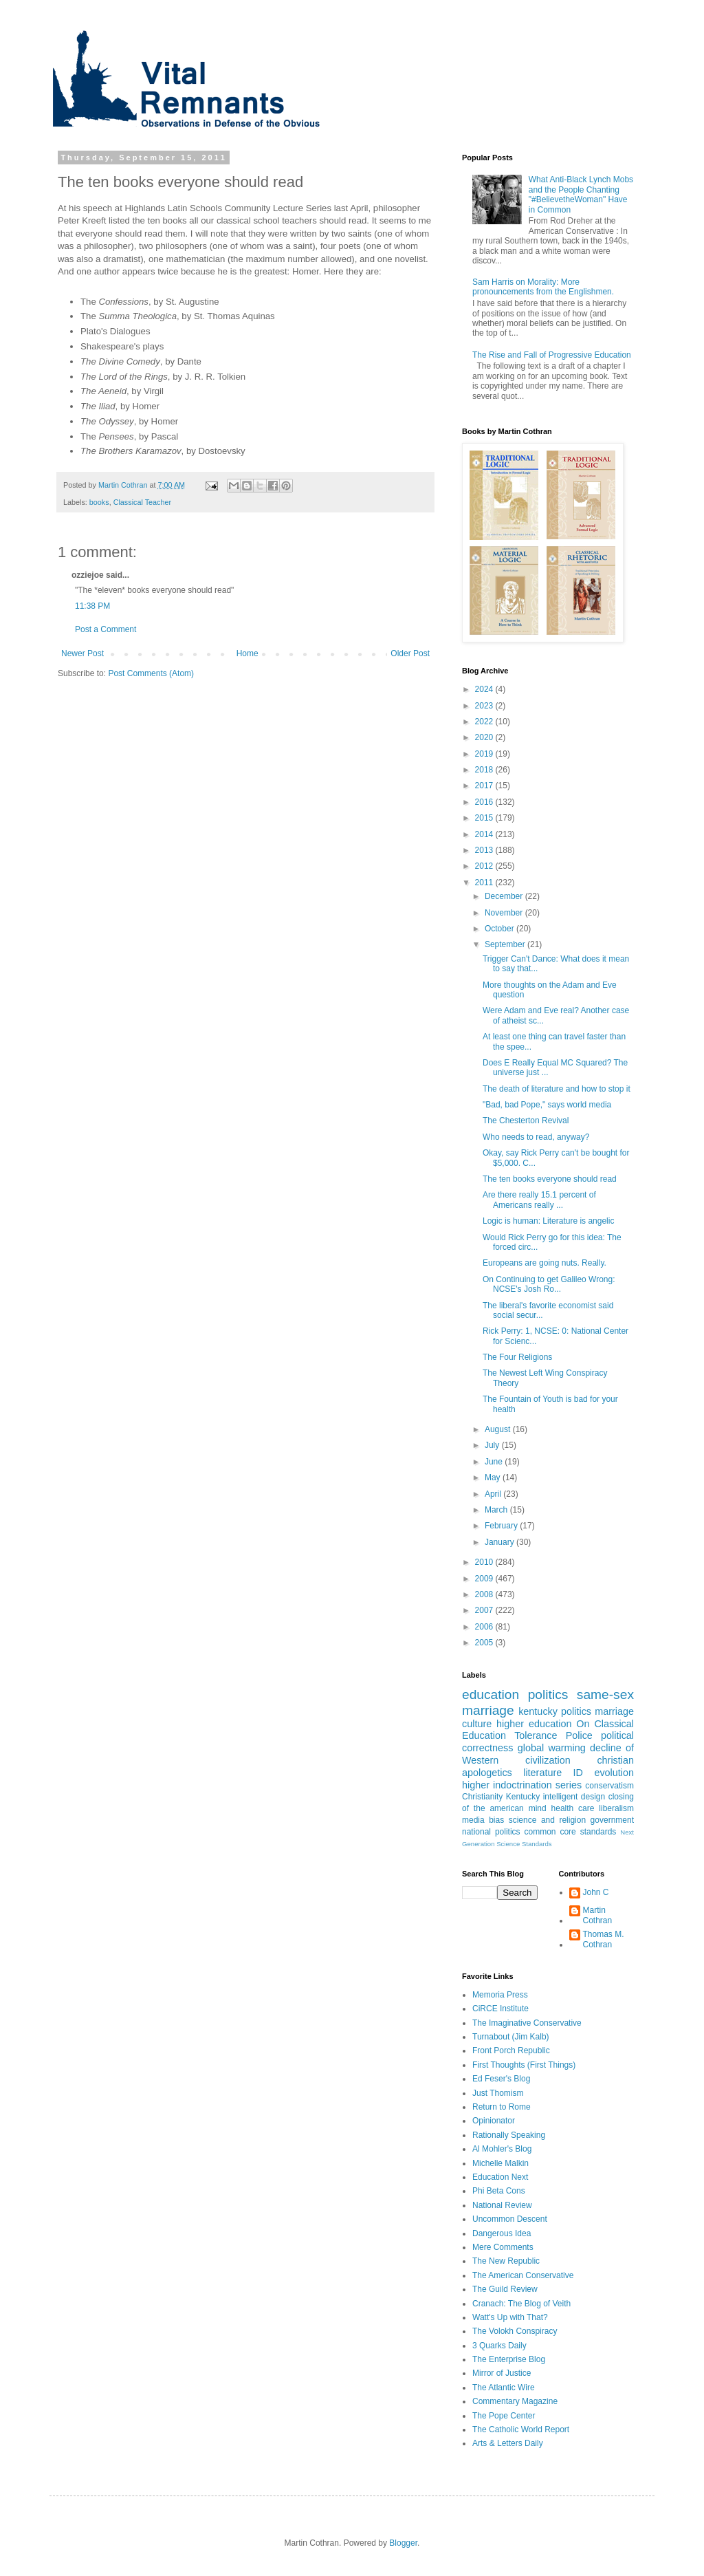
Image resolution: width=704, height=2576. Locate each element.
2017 (485, 785)
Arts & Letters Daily (507, 2443)
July (493, 1445)
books (99, 502)
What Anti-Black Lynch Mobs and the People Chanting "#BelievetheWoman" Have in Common (581, 194)
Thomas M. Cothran (603, 1939)
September (506, 944)
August (499, 1429)
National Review (502, 2205)
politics (548, 1694)
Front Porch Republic (511, 2050)
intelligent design (574, 1796)
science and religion (547, 1820)
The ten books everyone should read (550, 1179)
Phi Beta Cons (498, 2191)
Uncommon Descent (509, 2219)
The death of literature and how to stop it (556, 1089)
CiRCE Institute (500, 2008)
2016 (485, 802)
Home (247, 653)
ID (578, 1772)
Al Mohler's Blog (501, 2149)
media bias (483, 1820)
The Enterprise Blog (508, 2359)
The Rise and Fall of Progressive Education (551, 355)
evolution (614, 1772)
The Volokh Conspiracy (514, 2331)
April (494, 1494)
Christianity (482, 1796)
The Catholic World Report (520, 2429)
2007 (485, 1610)
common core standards (571, 1832)
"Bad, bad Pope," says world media (547, 1105)
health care (573, 1808)
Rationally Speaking (508, 2135)
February (502, 1525)
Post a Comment (105, 629)
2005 (485, 1642)
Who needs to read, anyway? (536, 1137)
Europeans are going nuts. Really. (544, 1263)
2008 (485, 1594)
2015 (485, 818)
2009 (485, 1578)
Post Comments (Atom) (151, 673)
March (497, 1510)
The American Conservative (522, 2275)
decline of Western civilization (548, 1754)
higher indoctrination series (522, 1784)
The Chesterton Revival (526, 1120)
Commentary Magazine (515, 2401)
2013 (485, 850)
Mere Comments (503, 2247)
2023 (485, 706)
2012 (485, 866)
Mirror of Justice (501, 2373)
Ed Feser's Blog (501, 2078)
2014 (485, 834)
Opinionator (493, 2120)
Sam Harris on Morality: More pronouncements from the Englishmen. (543, 286)
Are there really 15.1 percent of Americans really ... (539, 1199)
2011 (485, 882)
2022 (485, 721)
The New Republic (506, 2261)
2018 (485, 770)
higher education (533, 1723)
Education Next (500, 2177)
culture (477, 1723)
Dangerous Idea (501, 2233)
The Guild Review (505, 2289)
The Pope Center (503, 2416)
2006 (485, 1627)
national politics (491, 1832)
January (500, 1542)
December (505, 896)
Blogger (403, 2543)
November (505, 913)
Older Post (410, 653)
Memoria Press (500, 1995)
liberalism (616, 1808)
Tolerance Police (553, 1735)
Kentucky (523, 1796)
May (494, 1477)
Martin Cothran (598, 1915)
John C (596, 1892)
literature (542, 1772)
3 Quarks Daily (499, 2345)
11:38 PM (92, 606)
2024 (485, 689)
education (490, 1694)
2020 (485, 737)
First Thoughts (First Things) (523, 2065)
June (495, 1461)
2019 (485, 754)
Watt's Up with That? (510, 2317)
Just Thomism (497, 2093)
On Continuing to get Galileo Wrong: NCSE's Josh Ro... (549, 1284)
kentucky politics (554, 1711)
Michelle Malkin (500, 2163)
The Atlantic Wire (503, 2387)
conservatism (609, 1785)
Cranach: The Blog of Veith (521, 2303)
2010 (485, 1562)
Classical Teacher (142, 502)
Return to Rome (501, 2107)
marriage (614, 1711)
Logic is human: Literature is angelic (548, 1221)
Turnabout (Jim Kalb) (510, 2037)
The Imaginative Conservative (527, 2023)
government (612, 1820)
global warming (552, 1747)
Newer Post (82, 653)
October (500, 928)
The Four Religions (517, 1357)
